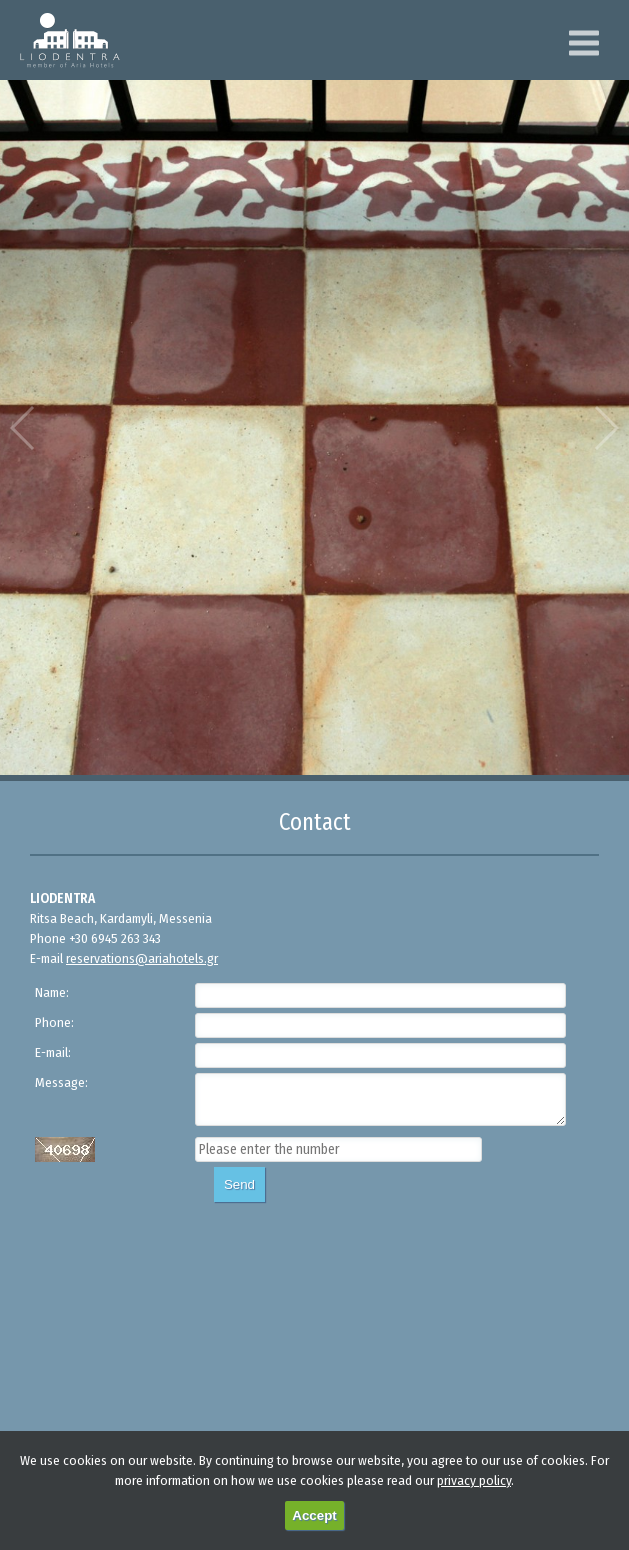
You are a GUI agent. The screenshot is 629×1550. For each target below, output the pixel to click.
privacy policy (474, 1480)
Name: (52, 992)
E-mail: (53, 1052)
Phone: (54, 1022)
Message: (61, 1082)
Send (239, 1184)
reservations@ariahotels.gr (142, 958)
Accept (314, 1515)
